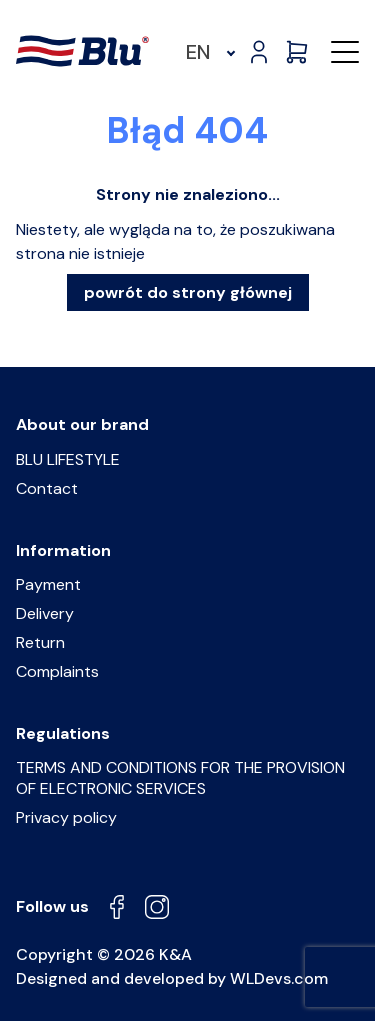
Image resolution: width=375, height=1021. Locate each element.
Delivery (45, 613)
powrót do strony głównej (188, 292)
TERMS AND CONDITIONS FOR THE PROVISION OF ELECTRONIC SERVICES (180, 778)
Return (40, 642)
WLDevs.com (279, 978)
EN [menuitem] (198, 52)
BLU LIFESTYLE (68, 459)
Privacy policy (66, 817)
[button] (345, 52)
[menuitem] (207, 52)
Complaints (57, 671)
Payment (48, 584)
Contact (47, 488)
